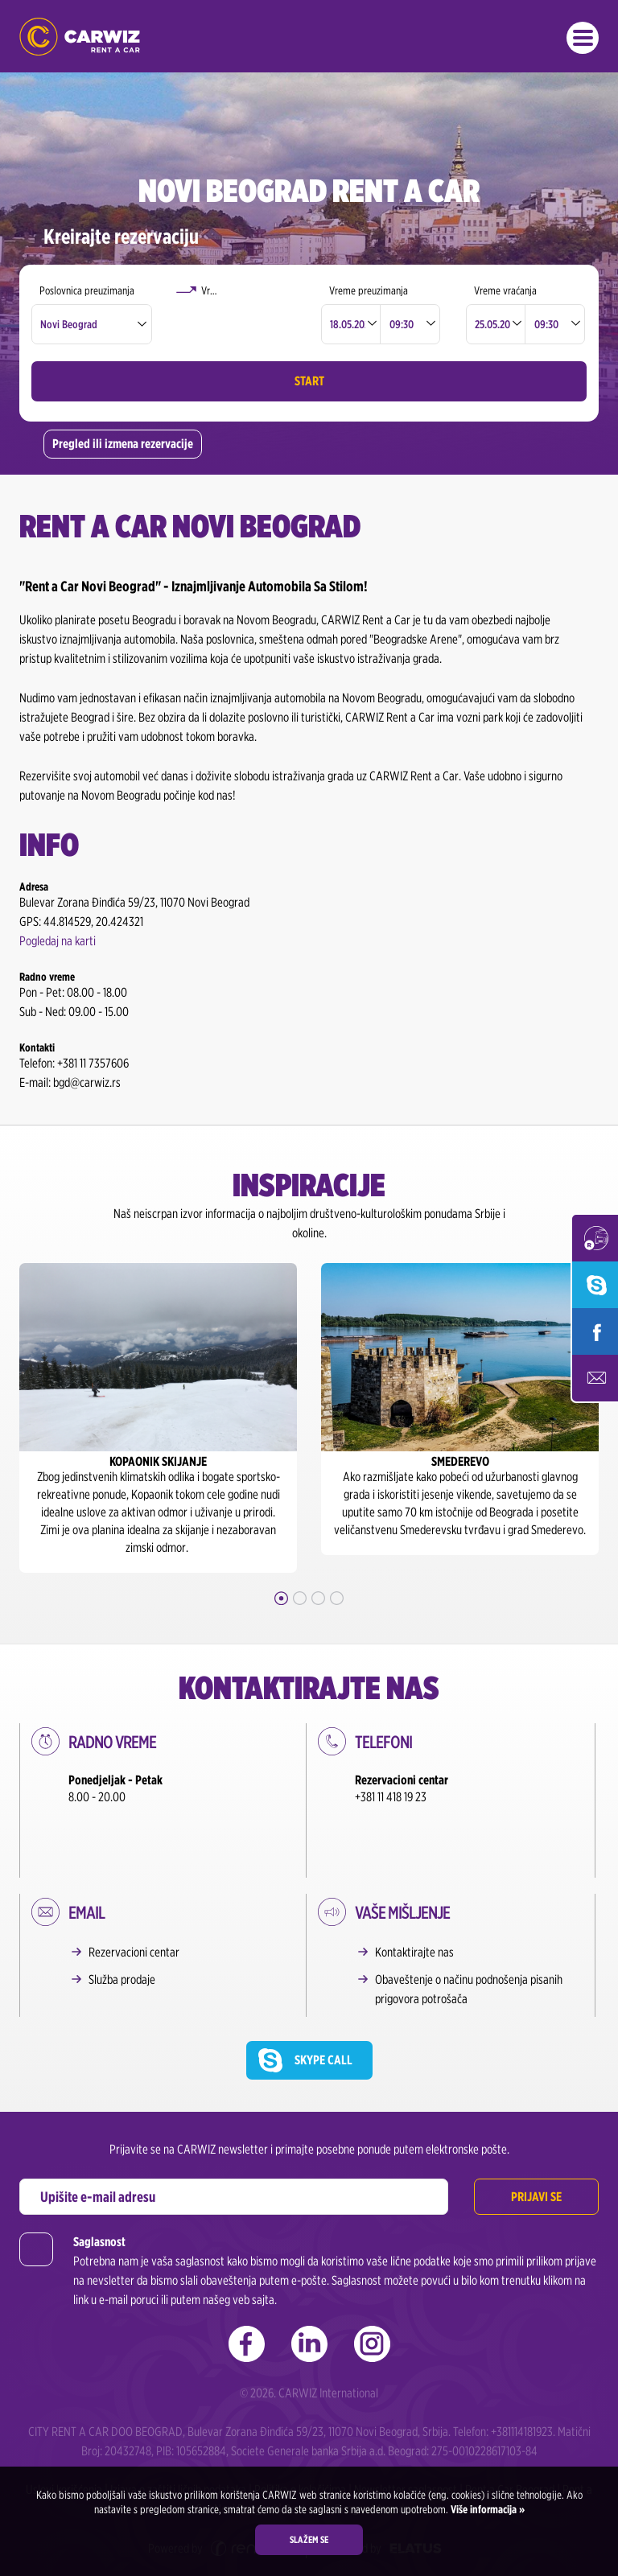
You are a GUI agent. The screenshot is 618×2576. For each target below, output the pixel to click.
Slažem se (309, 2539)
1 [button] (281, 1598)
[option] (158, 1418)
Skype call (323, 2009)
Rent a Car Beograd (509, 2438)
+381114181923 (522, 2381)
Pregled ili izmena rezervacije (122, 443)
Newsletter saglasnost (405, 2438)
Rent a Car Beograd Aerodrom (353, 2458)
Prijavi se (536, 2146)
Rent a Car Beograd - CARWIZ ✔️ (79, 37)
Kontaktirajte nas (414, 1901)
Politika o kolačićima (300, 2438)
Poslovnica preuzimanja (86, 290)
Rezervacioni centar (134, 1901)
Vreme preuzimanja (368, 290)
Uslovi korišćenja (64, 2438)
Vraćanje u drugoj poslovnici (250, 290)
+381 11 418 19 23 (390, 1796)
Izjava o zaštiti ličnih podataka (178, 2438)
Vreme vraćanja (505, 290)
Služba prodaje (122, 1928)
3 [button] (318, 1598)
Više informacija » (486, 2509)
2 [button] (300, 1598)
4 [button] (337, 1598)
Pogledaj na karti (57, 941)
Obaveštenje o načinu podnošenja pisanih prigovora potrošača (468, 1938)
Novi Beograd (68, 324)
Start (309, 381)
